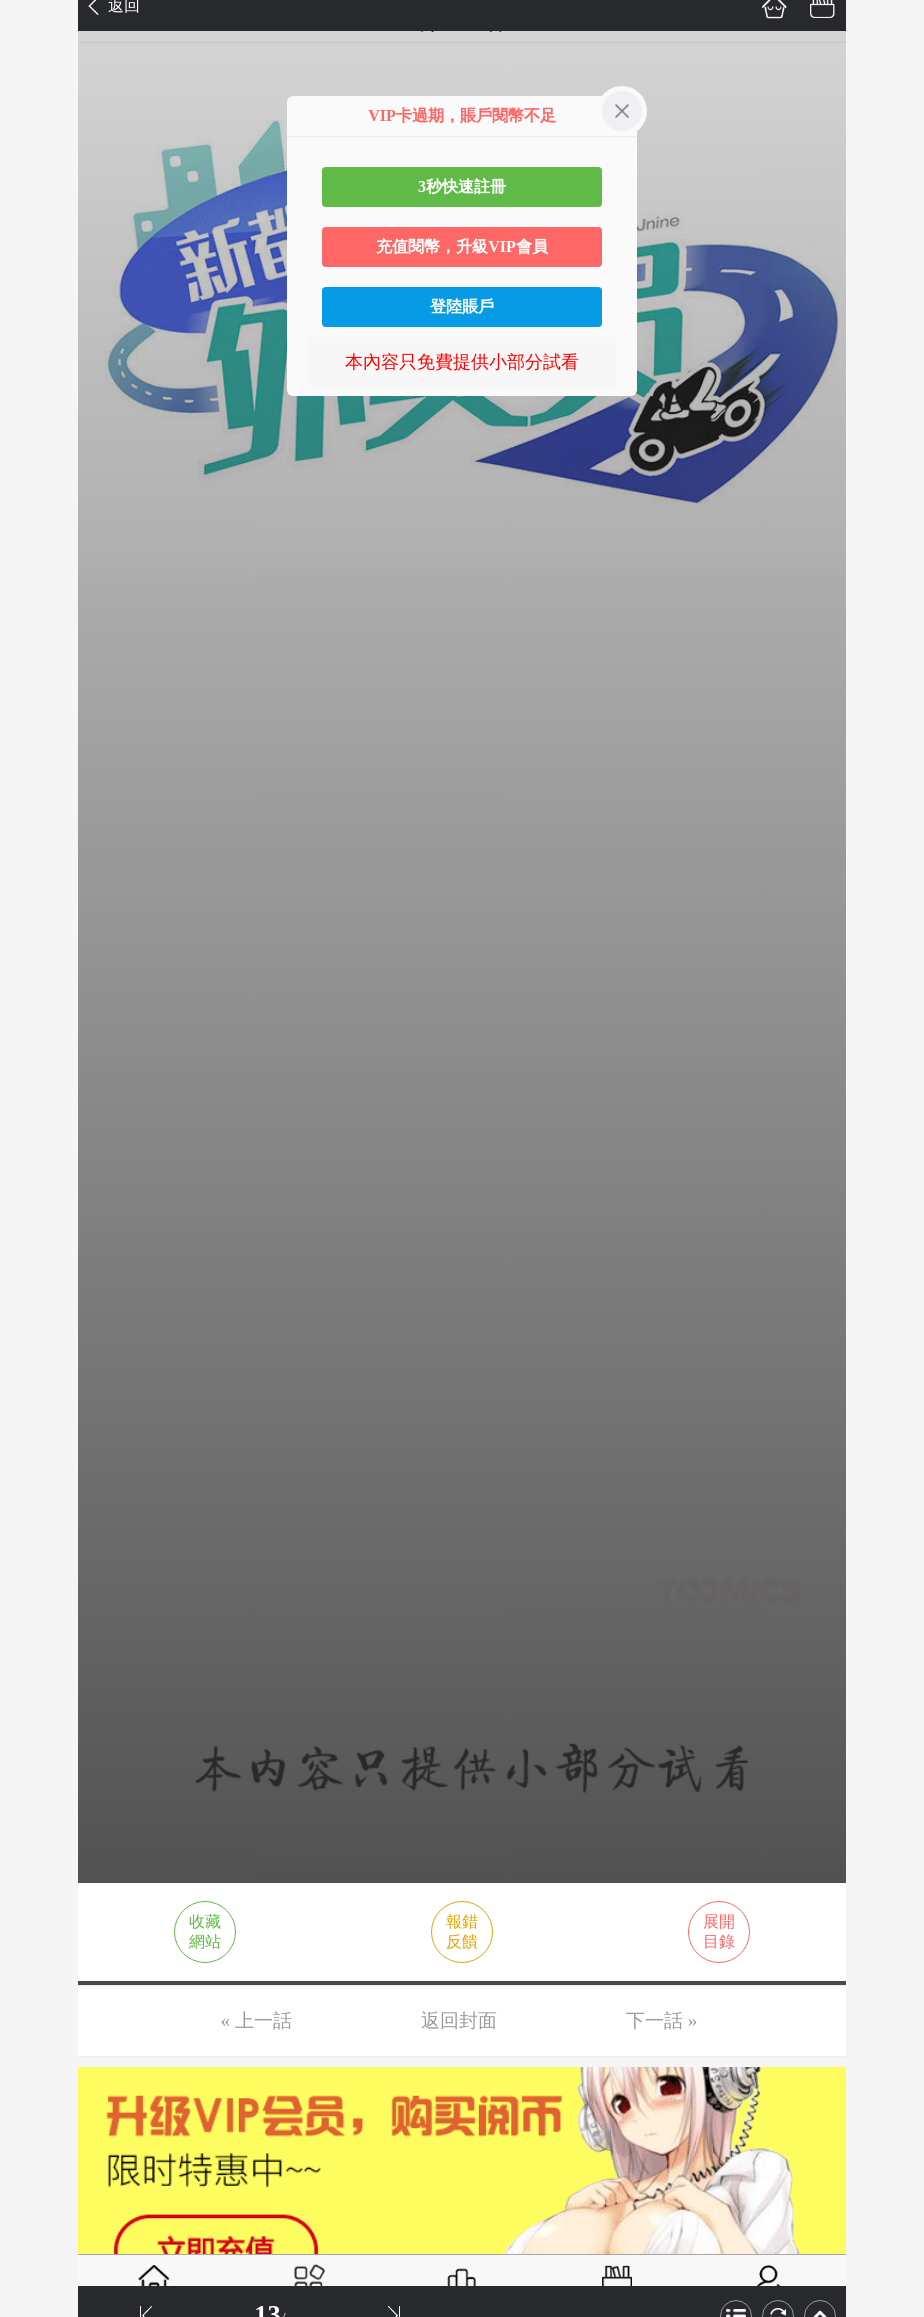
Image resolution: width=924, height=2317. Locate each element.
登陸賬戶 (462, 306)
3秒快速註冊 (462, 186)
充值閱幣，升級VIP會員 (462, 246)
